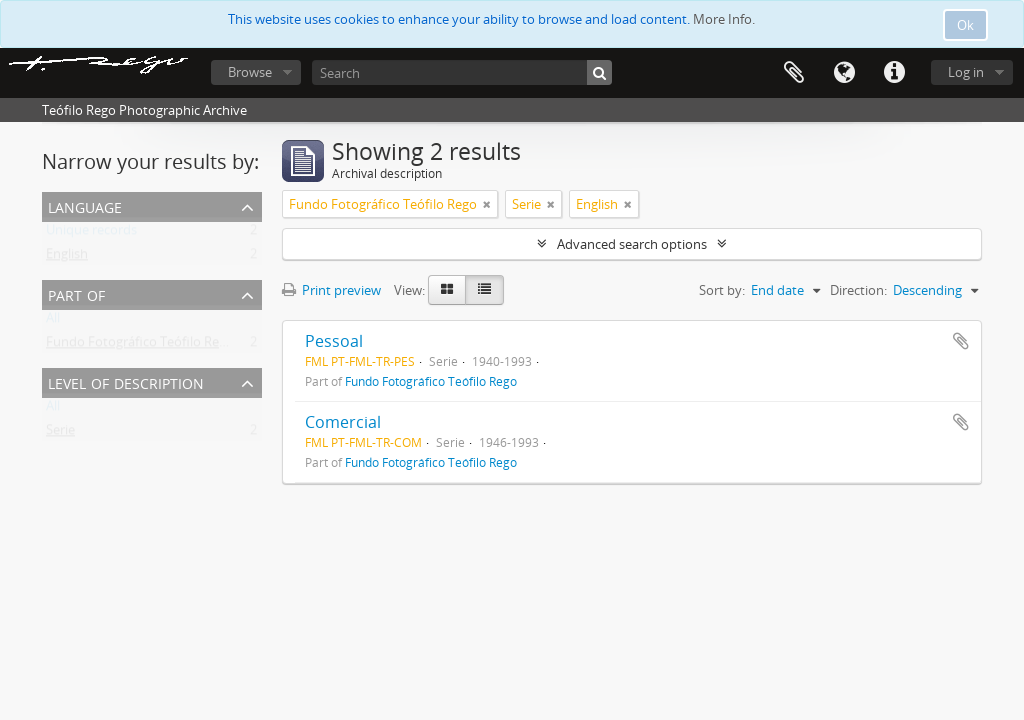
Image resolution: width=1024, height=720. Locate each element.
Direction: (858, 290)
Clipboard (794, 73)
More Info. (724, 19)
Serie (60, 434)
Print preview (331, 290)
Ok (965, 25)
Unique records (91, 234)
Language (844, 73)
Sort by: (722, 290)
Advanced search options (632, 244)
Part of (76, 293)
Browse (250, 72)
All (53, 322)
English (67, 258)
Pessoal (334, 341)
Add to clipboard (961, 341)
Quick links (894, 73)
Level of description (126, 381)
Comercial (343, 422)
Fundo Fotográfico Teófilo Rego (140, 346)
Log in (966, 72)
